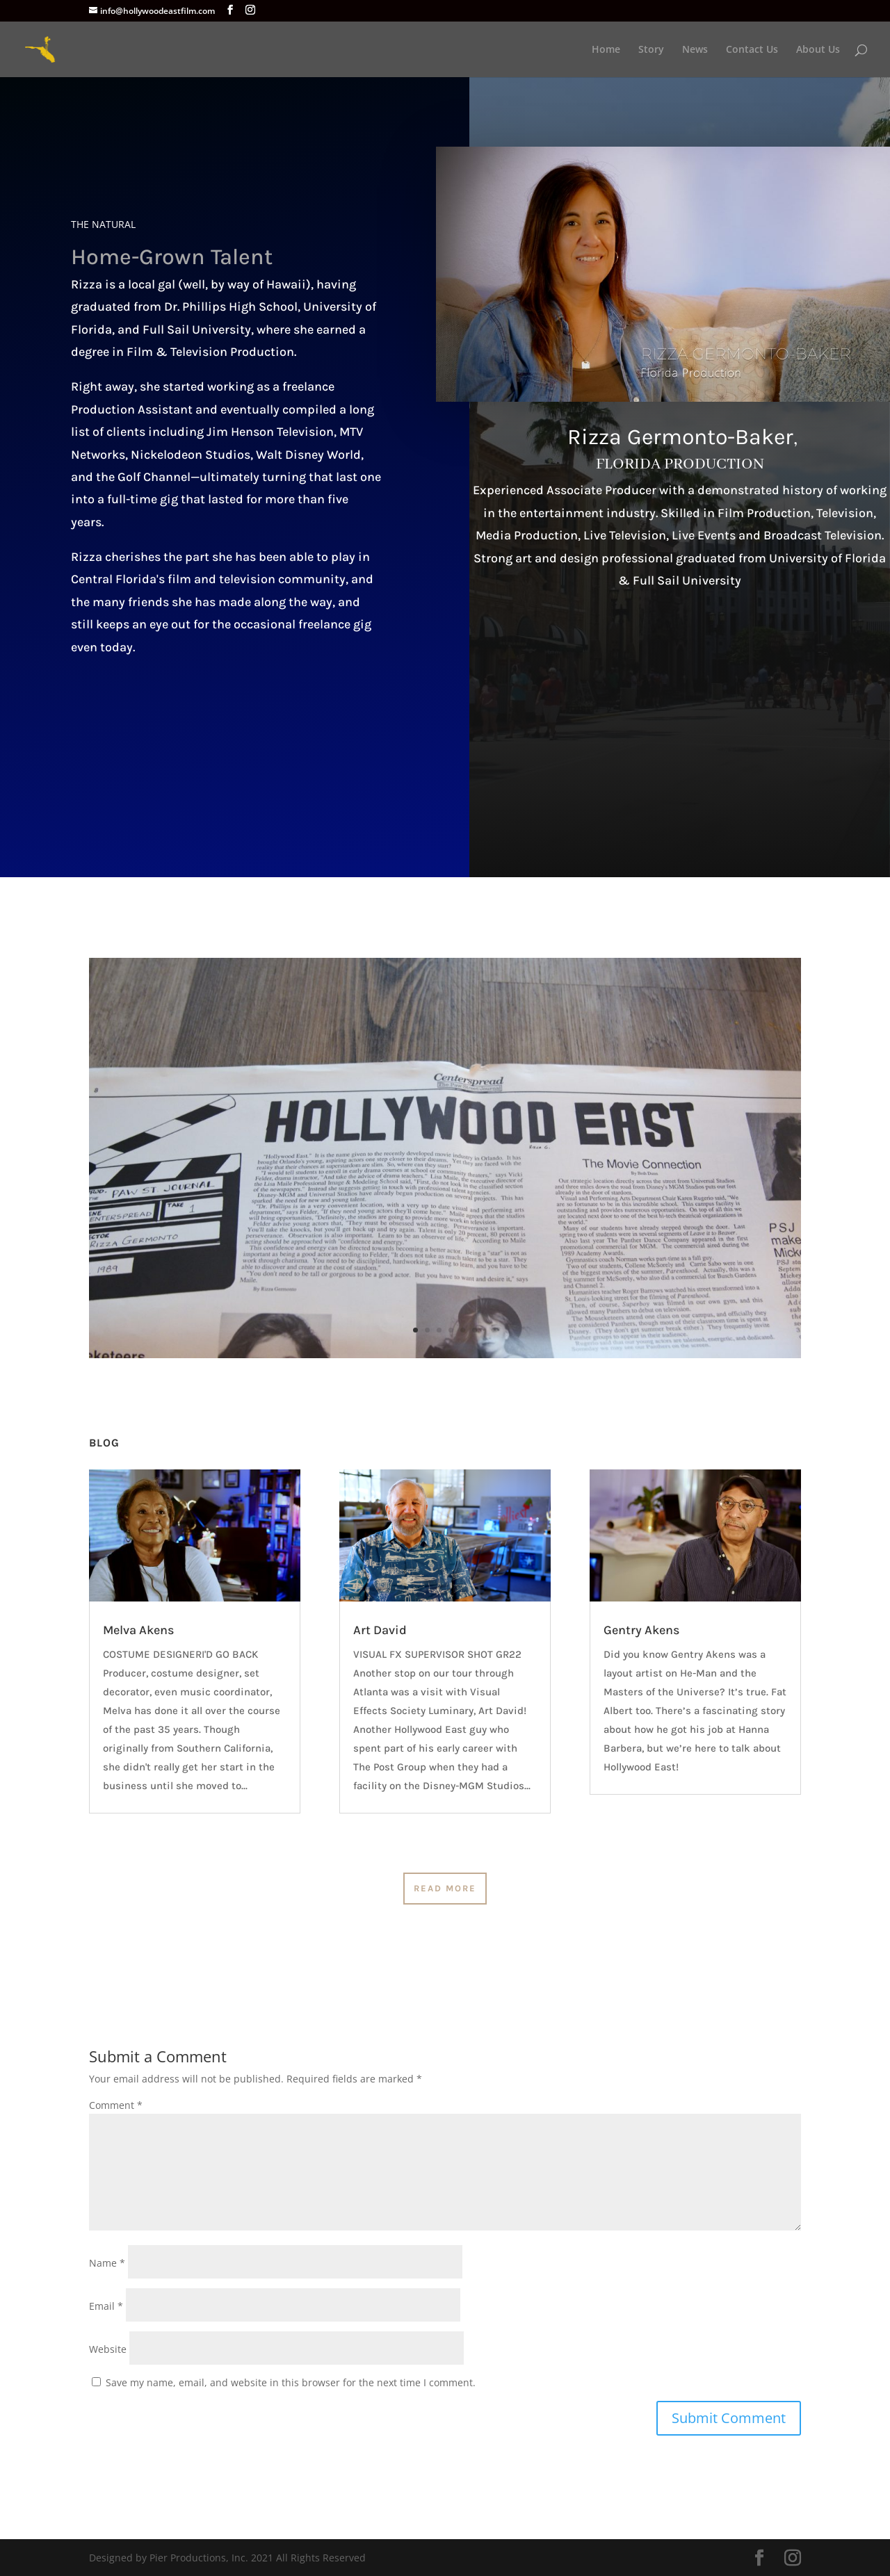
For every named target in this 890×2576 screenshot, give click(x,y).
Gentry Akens (641, 1630)
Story (651, 50)
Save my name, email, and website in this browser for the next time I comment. (291, 2382)
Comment (116, 2105)
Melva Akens (138, 1630)
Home (606, 50)
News (695, 50)
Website (108, 2349)
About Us (818, 50)
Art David (380, 1630)
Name (107, 2262)
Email (106, 2306)
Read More (445, 1888)
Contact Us (752, 50)
